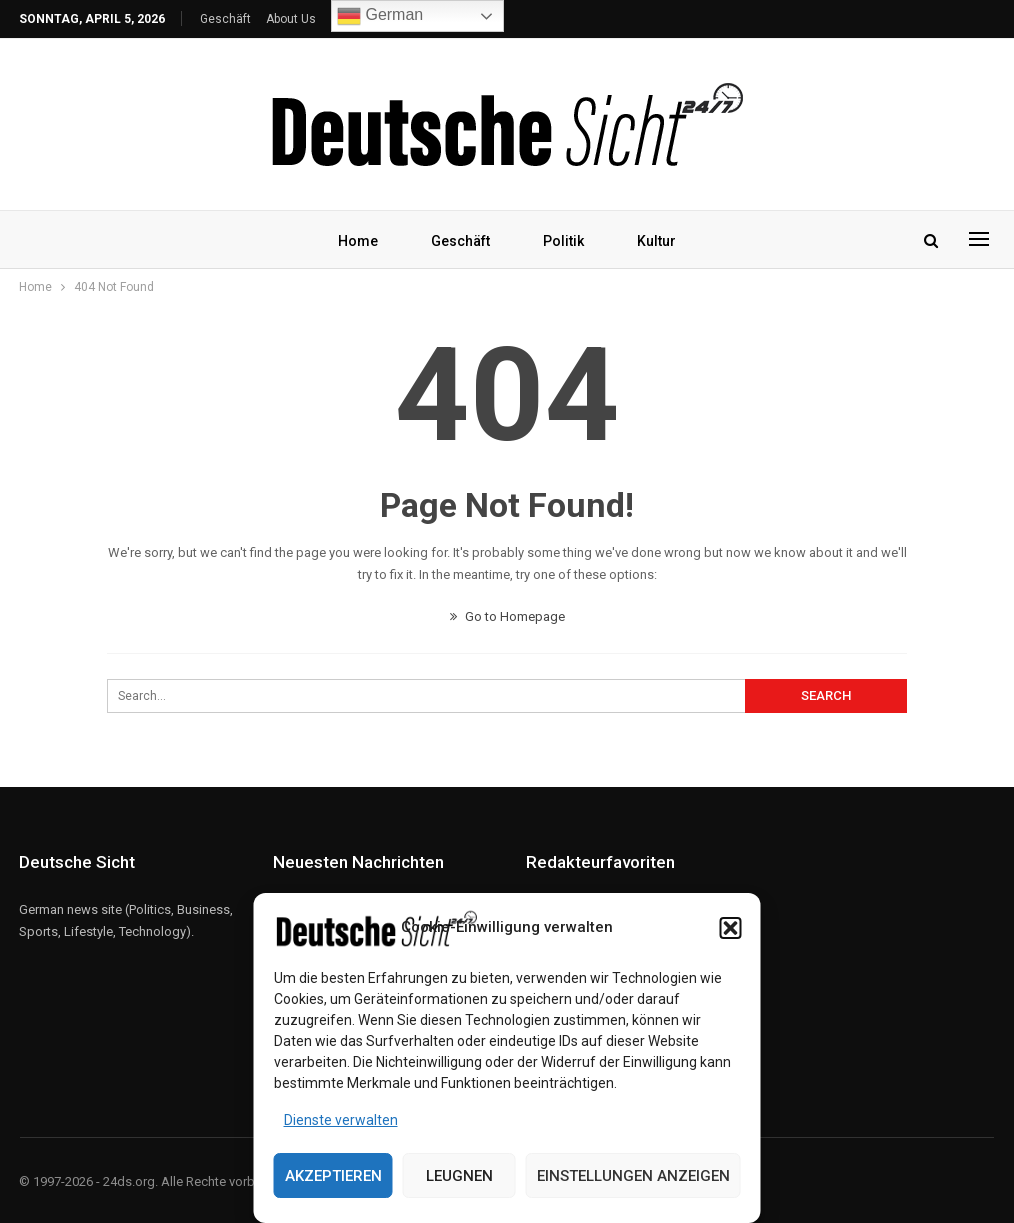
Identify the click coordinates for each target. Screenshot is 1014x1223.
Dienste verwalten (341, 1120)
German (380, 16)
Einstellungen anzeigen (633, 1176)
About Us (291, 19)
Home (358, 241)
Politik (563, 241)
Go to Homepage (507, 616)
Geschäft (225, 19)
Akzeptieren (333, 1176)
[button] (731, 928)
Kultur (656, 241)
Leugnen (459, 1176)
